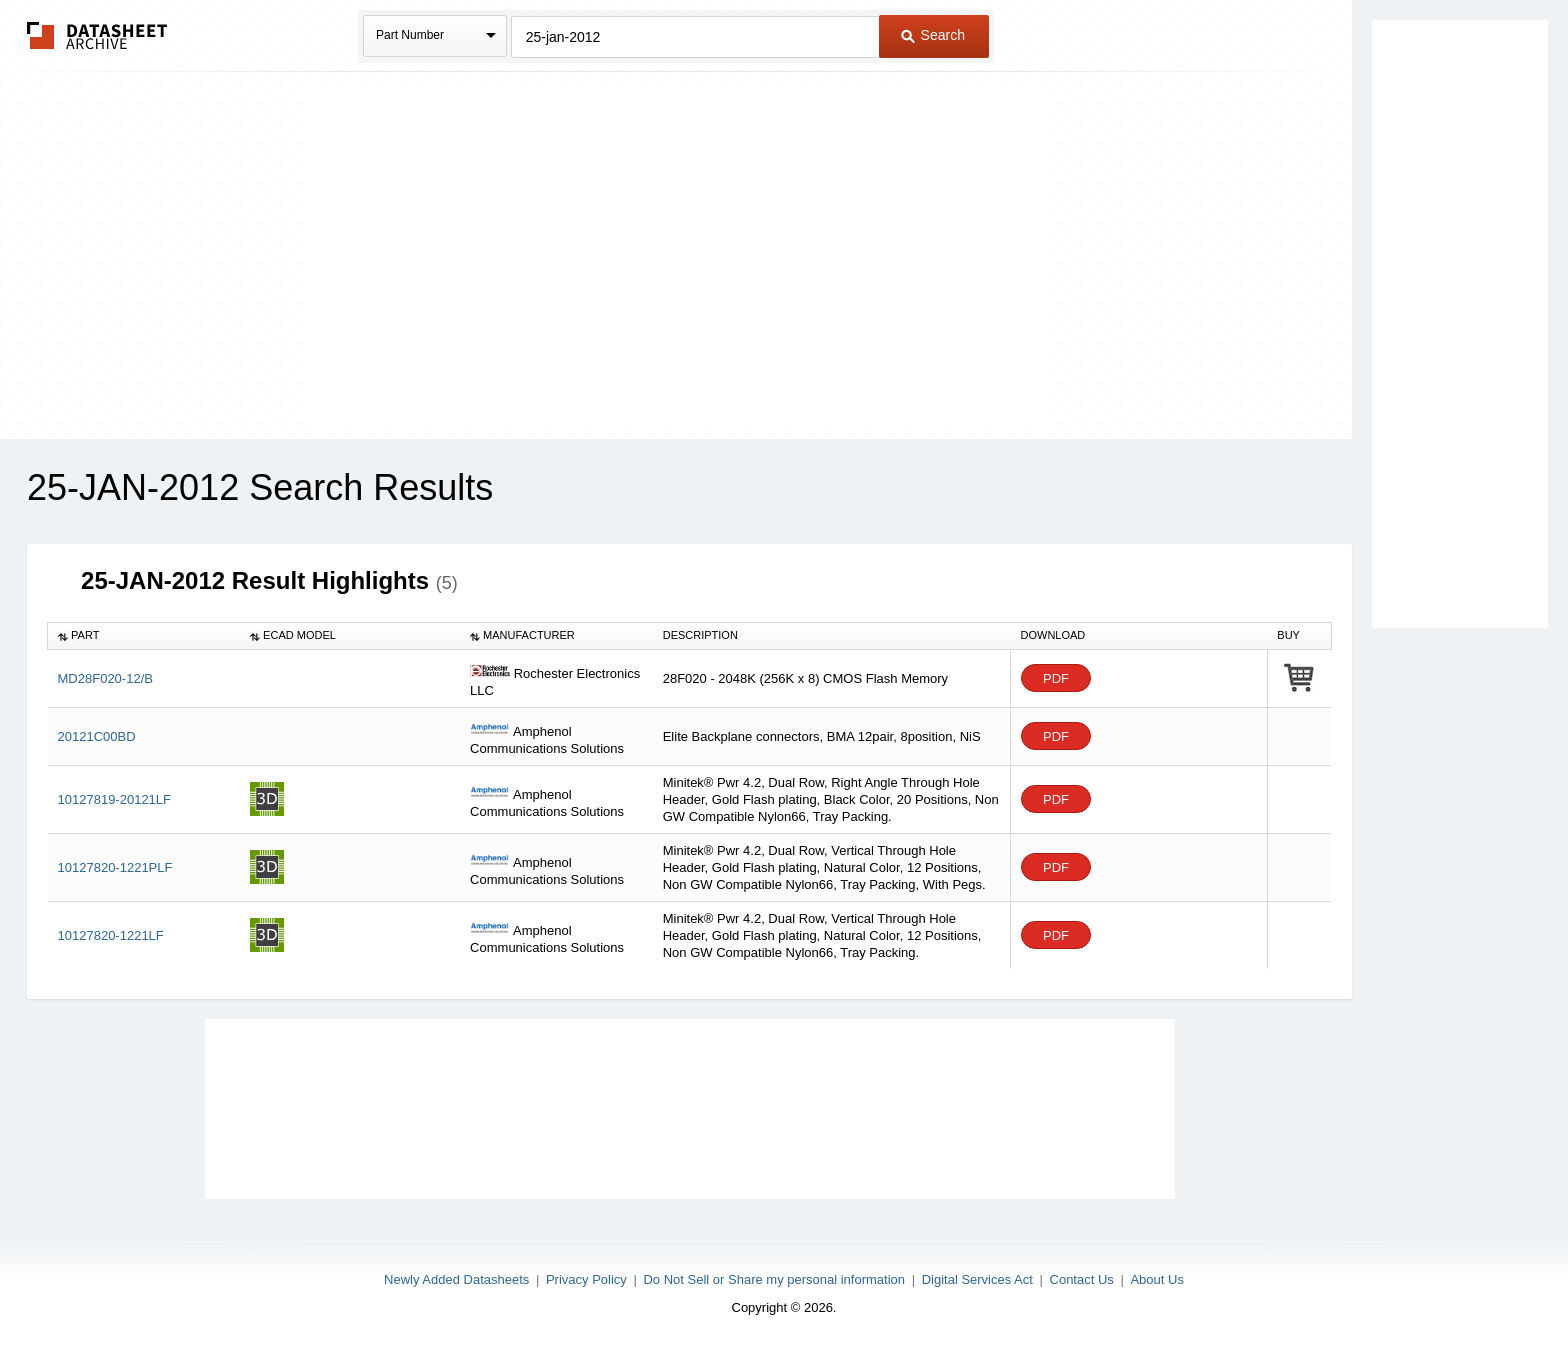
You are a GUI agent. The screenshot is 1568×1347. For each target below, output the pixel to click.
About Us (1156, 1279)
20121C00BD (97, 736)
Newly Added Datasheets (456, 1279)
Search (933, 35)
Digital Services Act (977, 1279)
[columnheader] (144, 636)
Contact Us (1082, 1279)
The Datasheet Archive (97, 35)
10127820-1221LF (111, 935)
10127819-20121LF (115, 799)
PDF (1056, 678)
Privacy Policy (586, 1279)
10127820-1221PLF (115, 867)
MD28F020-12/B (105, 678)
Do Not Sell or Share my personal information (774, 1279)
